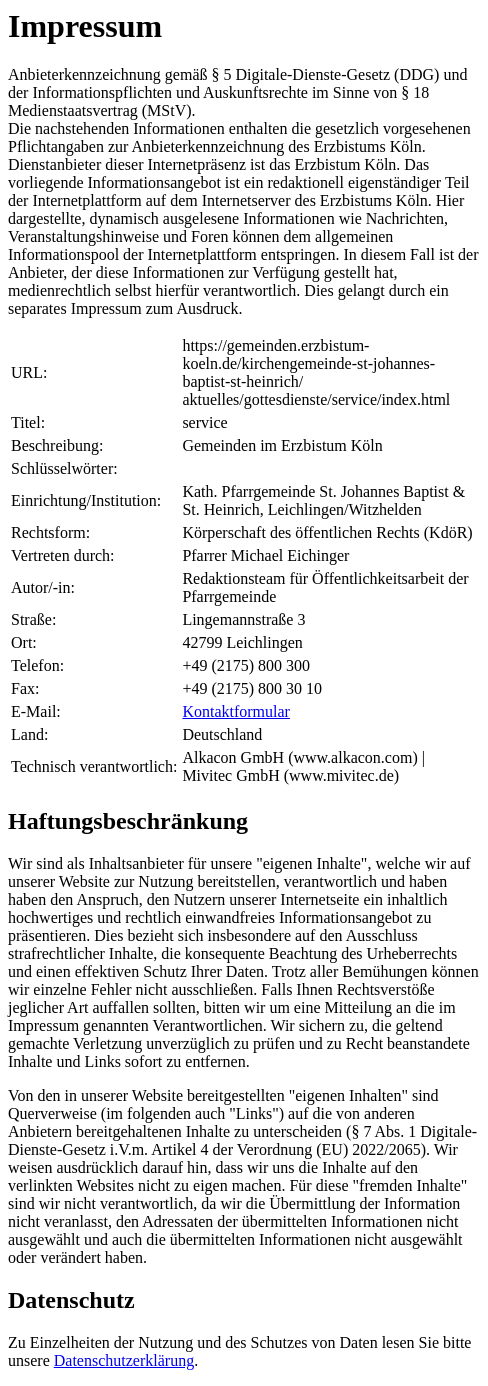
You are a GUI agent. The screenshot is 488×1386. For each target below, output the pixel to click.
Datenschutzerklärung (124, 1360)
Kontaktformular (236, 711)
